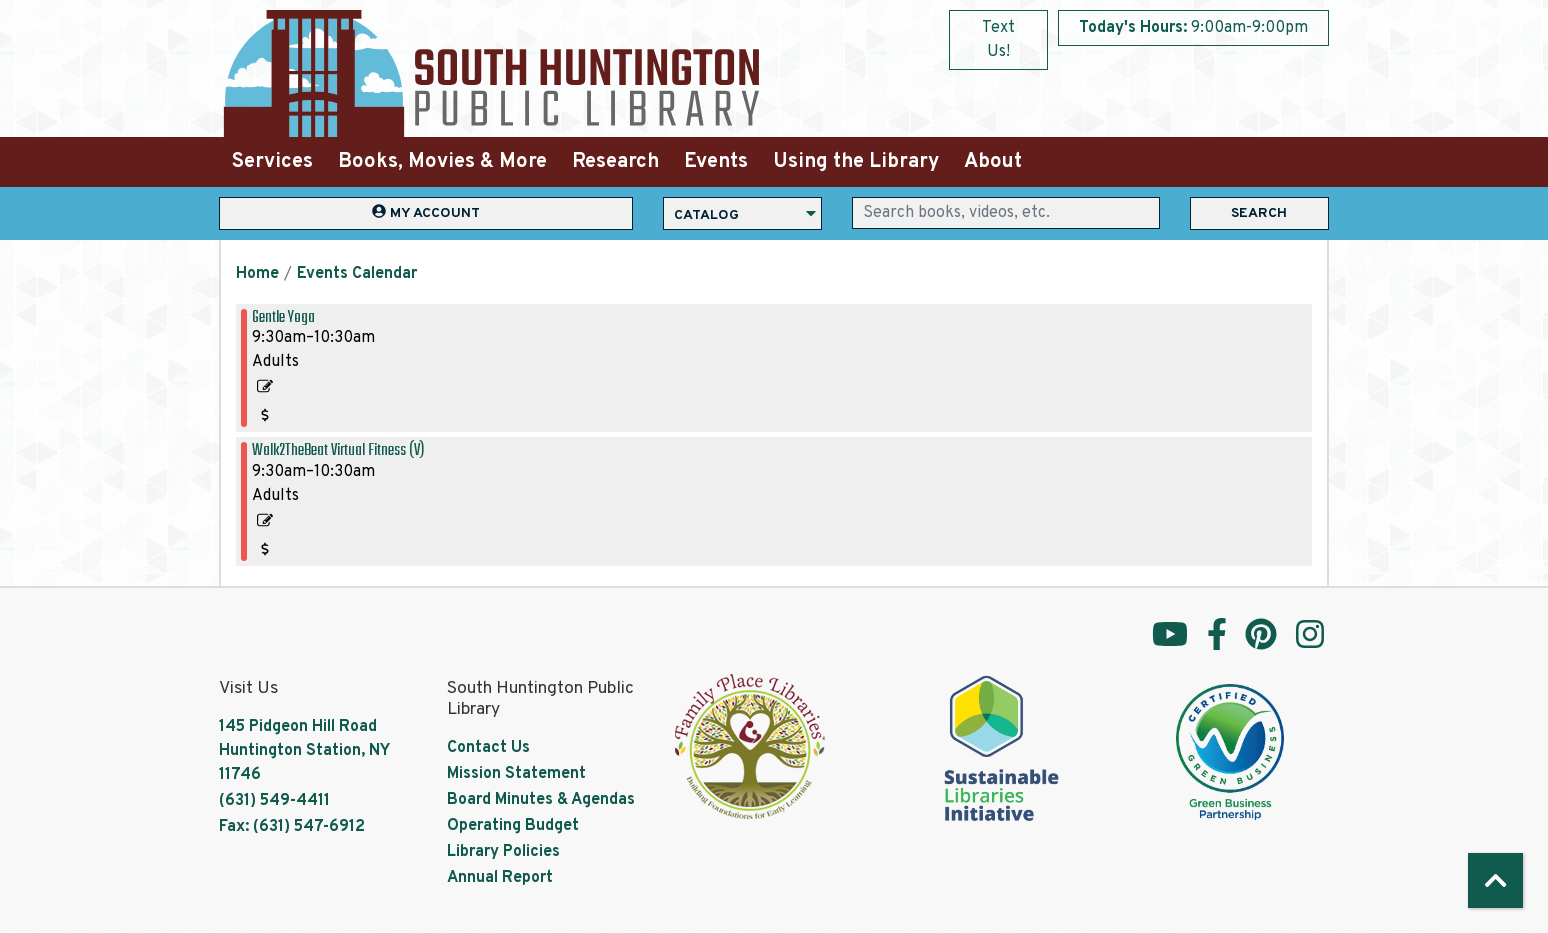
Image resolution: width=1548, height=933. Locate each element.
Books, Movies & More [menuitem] (442, 162)
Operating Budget (513, 826)
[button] (1193, 28)
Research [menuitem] (615, 162)
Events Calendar (357, 274)
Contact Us (488, 748)
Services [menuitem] (272, 162)
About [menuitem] (993, 162)
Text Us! (998, 40)
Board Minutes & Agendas (541, 800)
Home (257, 274)
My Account (426, 212)
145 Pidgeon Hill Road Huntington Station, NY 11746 (304, 751)
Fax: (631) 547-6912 (292, 827)
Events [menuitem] (716, 162)
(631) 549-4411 (274, 801)
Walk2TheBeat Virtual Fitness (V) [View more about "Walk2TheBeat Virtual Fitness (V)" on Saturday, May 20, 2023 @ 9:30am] (338, 450)
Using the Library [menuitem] (856, 162)
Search (1259, 213)
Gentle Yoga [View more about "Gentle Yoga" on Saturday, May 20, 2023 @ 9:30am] (283, 317)
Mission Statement (516, 774)
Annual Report (500, 878)
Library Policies (503, 852)
